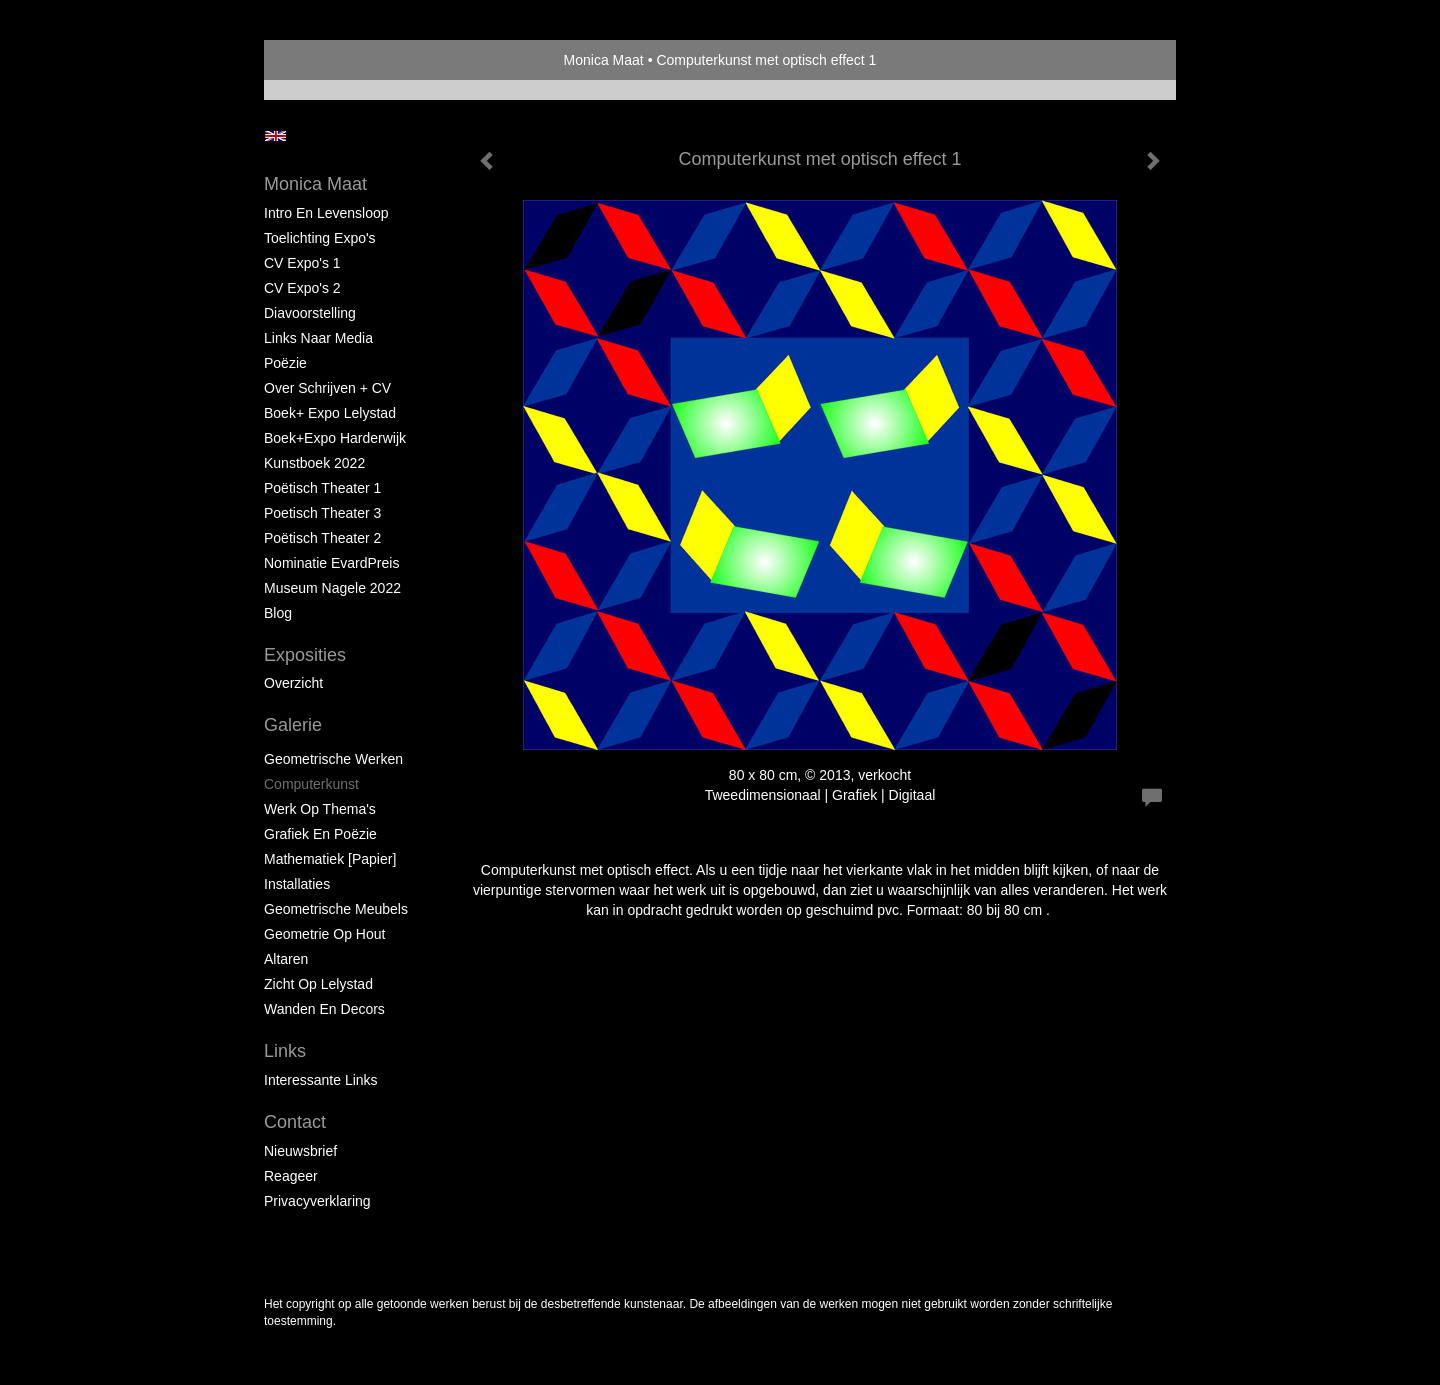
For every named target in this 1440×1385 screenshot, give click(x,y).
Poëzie (285, 363)
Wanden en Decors (324, 1009)
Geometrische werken (333, 759)
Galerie (293, 725)
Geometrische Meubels (336, 909)
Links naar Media (318, 338)
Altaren (286, 959)
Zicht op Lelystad (318, 984)
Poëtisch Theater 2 (322, 538)
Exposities (305, 655)
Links (285, 1051)
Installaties (297, 884)
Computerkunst (311, 784)
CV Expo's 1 (302, 263)
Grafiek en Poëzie (320, 834)
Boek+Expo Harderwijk (335, 438)
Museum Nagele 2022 (332, 588)
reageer (291, 1176)
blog (278, 613)
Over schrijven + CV (327, 388)
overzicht (293, 683)
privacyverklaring (317, 1201)
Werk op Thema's (320, 809)
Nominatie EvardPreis (331, 563)
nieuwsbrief (300, 1151)
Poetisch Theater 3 (322, 513)
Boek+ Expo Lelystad (330, 413)
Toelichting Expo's (320, 238)
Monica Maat (604, 60)
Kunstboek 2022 (314, 463)
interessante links (321, 1080)
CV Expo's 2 (302, 288)
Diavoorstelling (310, 313)
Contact (295, 1122)
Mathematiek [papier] (330, 859)
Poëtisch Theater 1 (322, 488)
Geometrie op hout (324, 934)
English (275, 136)
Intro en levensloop (326, 213)
